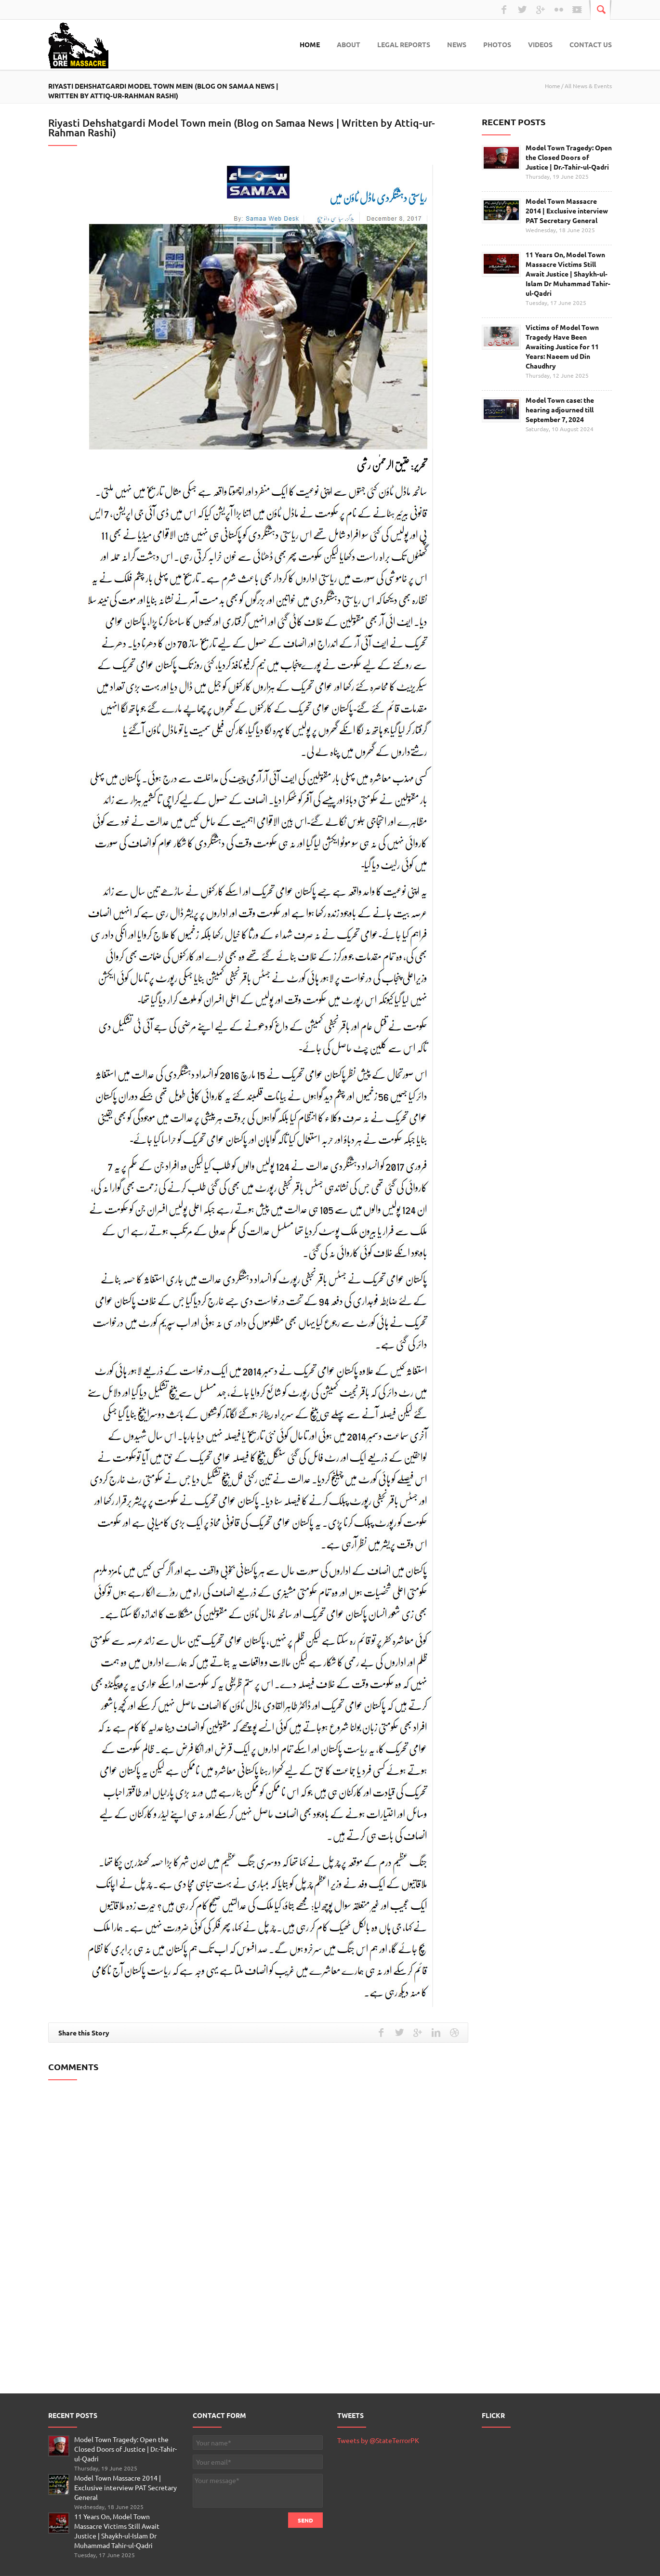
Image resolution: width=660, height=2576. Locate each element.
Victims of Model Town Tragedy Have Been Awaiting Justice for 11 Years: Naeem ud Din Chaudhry (562, 346)
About (348, 44)
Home (310, 44)
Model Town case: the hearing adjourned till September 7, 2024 (560, 409)
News (456, 44)
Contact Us (590, 44)
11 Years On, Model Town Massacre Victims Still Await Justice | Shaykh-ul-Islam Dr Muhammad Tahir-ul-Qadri (568, 273)
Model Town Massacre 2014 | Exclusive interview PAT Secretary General (567, 211)
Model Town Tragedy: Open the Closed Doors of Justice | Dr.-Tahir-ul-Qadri (569, 157)
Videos (540, 44)
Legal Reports (403, 44)
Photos (497, 44)
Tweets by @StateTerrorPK (378, 2440)
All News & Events (588, 86)
